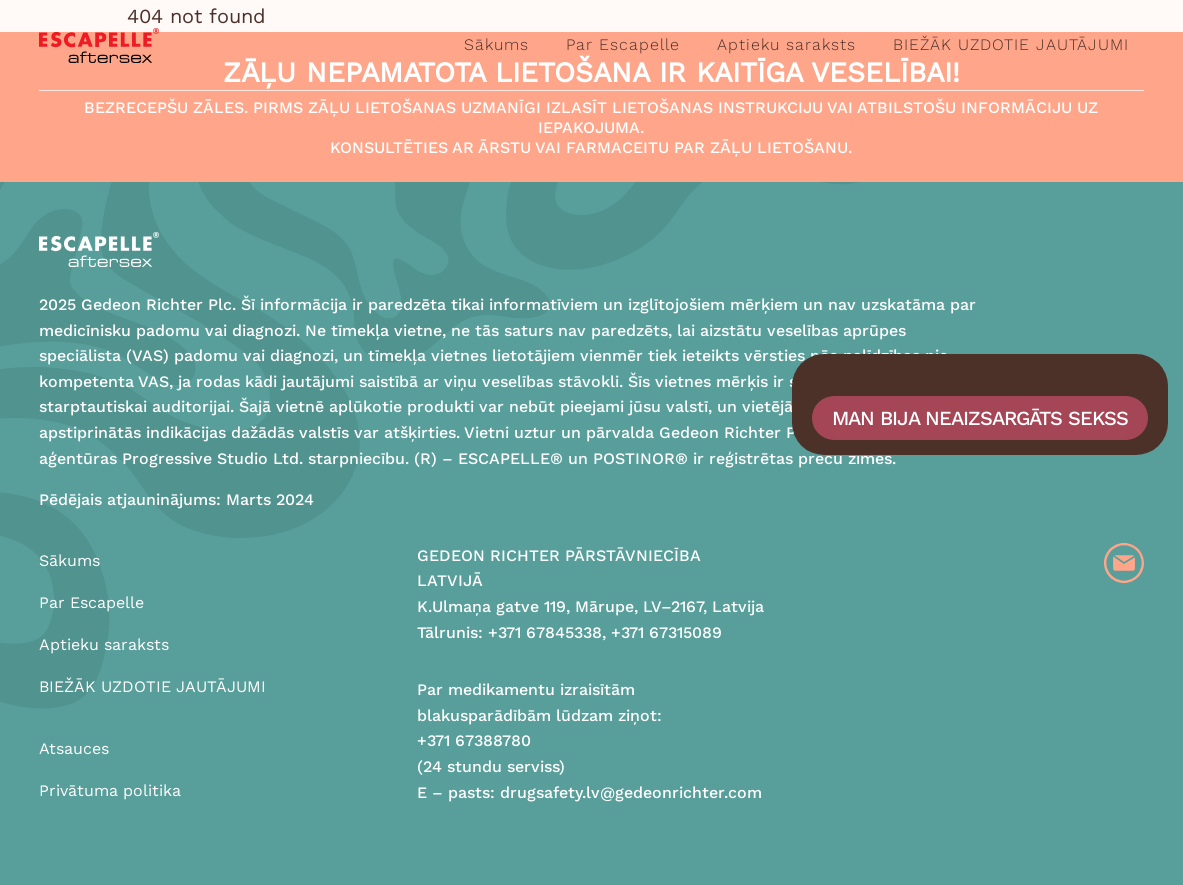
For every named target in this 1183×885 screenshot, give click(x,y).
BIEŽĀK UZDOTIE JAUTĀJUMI (1011, 44)
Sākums (496, 44)
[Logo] (99, 45)
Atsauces (74, 748)
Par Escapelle (623, 44)
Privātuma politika (110, 790)
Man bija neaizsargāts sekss (980, 418)
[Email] (1124, 563)
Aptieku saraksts (786, 44)
